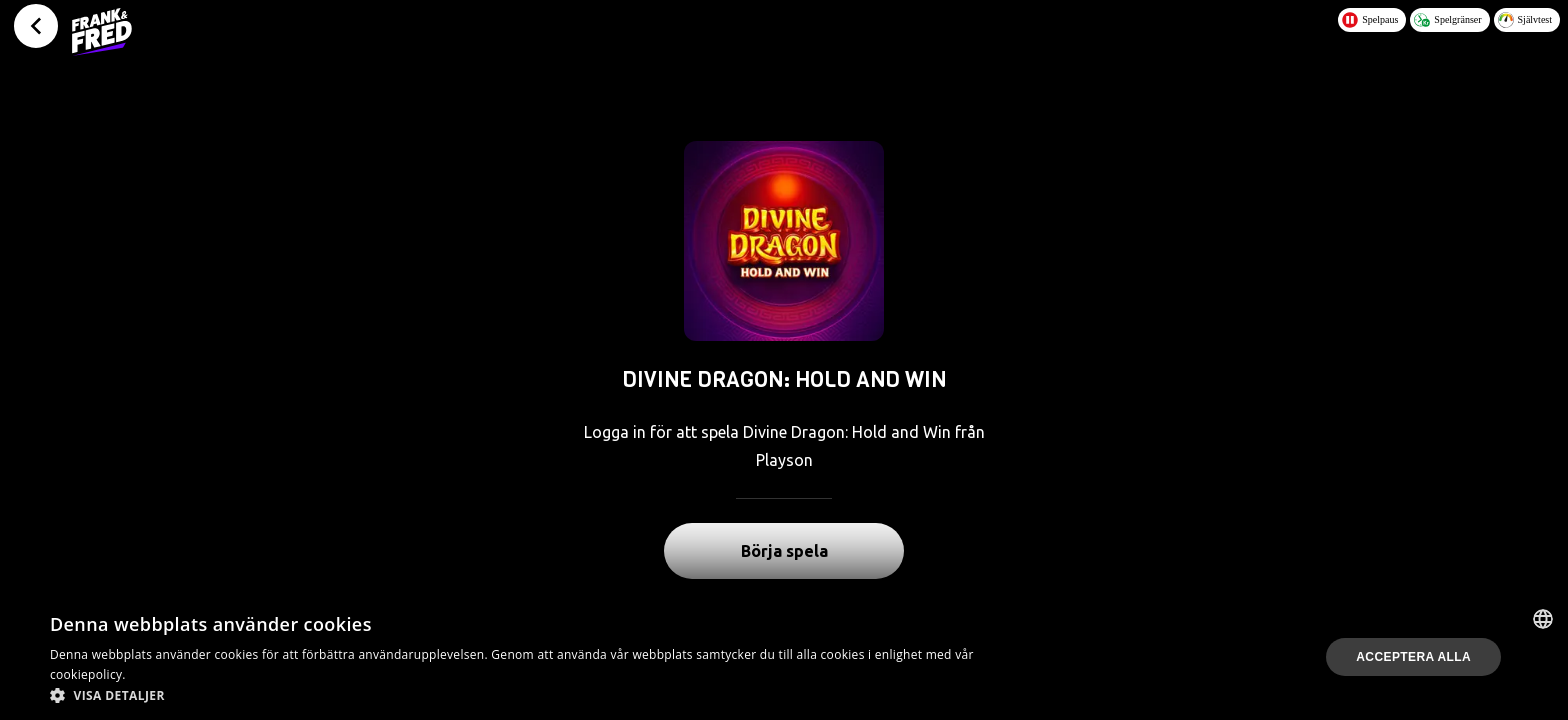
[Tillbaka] (36, 26)
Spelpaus (1370, 20)
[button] (524, 695)
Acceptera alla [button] (1413, 657)
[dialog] (784, 657)
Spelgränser (1447, 20)
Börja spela (784, 551)
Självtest (1525, 20)
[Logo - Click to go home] (102, 32)
